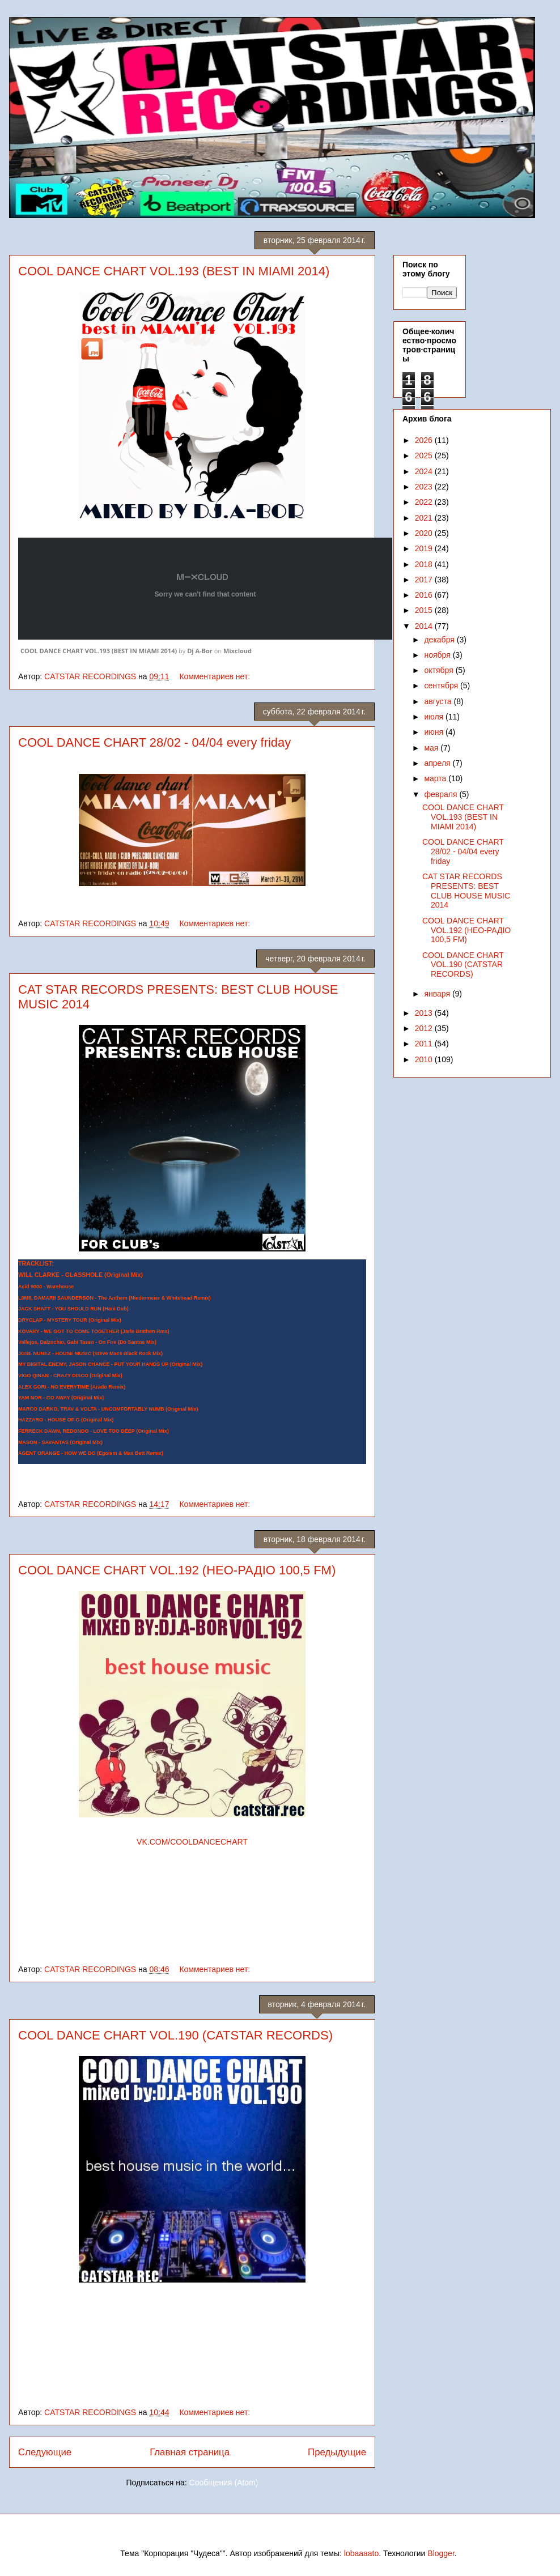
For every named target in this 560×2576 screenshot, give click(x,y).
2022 (425, 501)
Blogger (440, 2553)
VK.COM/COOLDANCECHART (192, 1841)
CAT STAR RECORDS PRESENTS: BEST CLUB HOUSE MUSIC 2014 (466, 890)
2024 (425, 471)
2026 (425, 440)
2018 (425, 564)
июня (435, 731)
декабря (440, 639)
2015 (425, 610)
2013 (425, 1012)
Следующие (44, 2452)
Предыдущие (337, 2452)
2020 (425, 533)
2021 (425, 517)
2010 (425, 1059)
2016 (425, 594)
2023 (425, 486)
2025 (425, 455)
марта (436, 778)
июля (435, 716)
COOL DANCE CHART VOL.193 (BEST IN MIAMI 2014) (173, 271)
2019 (425, 548)
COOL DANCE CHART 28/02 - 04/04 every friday (154, 742)
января (438, 993)
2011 (425, 1043)
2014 (425, 626)
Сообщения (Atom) (223, 2482)
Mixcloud (237, 650)
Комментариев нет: (215, 676)
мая (432, 747)
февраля (441, 794)
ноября (438, 654)
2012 (425, 1028)
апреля (438, 763)
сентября (442, 685)
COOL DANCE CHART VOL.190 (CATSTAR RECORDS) (175, 2035)
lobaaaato (361, 2553)
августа (438, 701)
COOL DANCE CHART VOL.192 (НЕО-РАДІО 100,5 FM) (177, 1570)
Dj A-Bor (200, 650)
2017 (425, 579)
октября (439, 670)
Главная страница (190, 2452)
